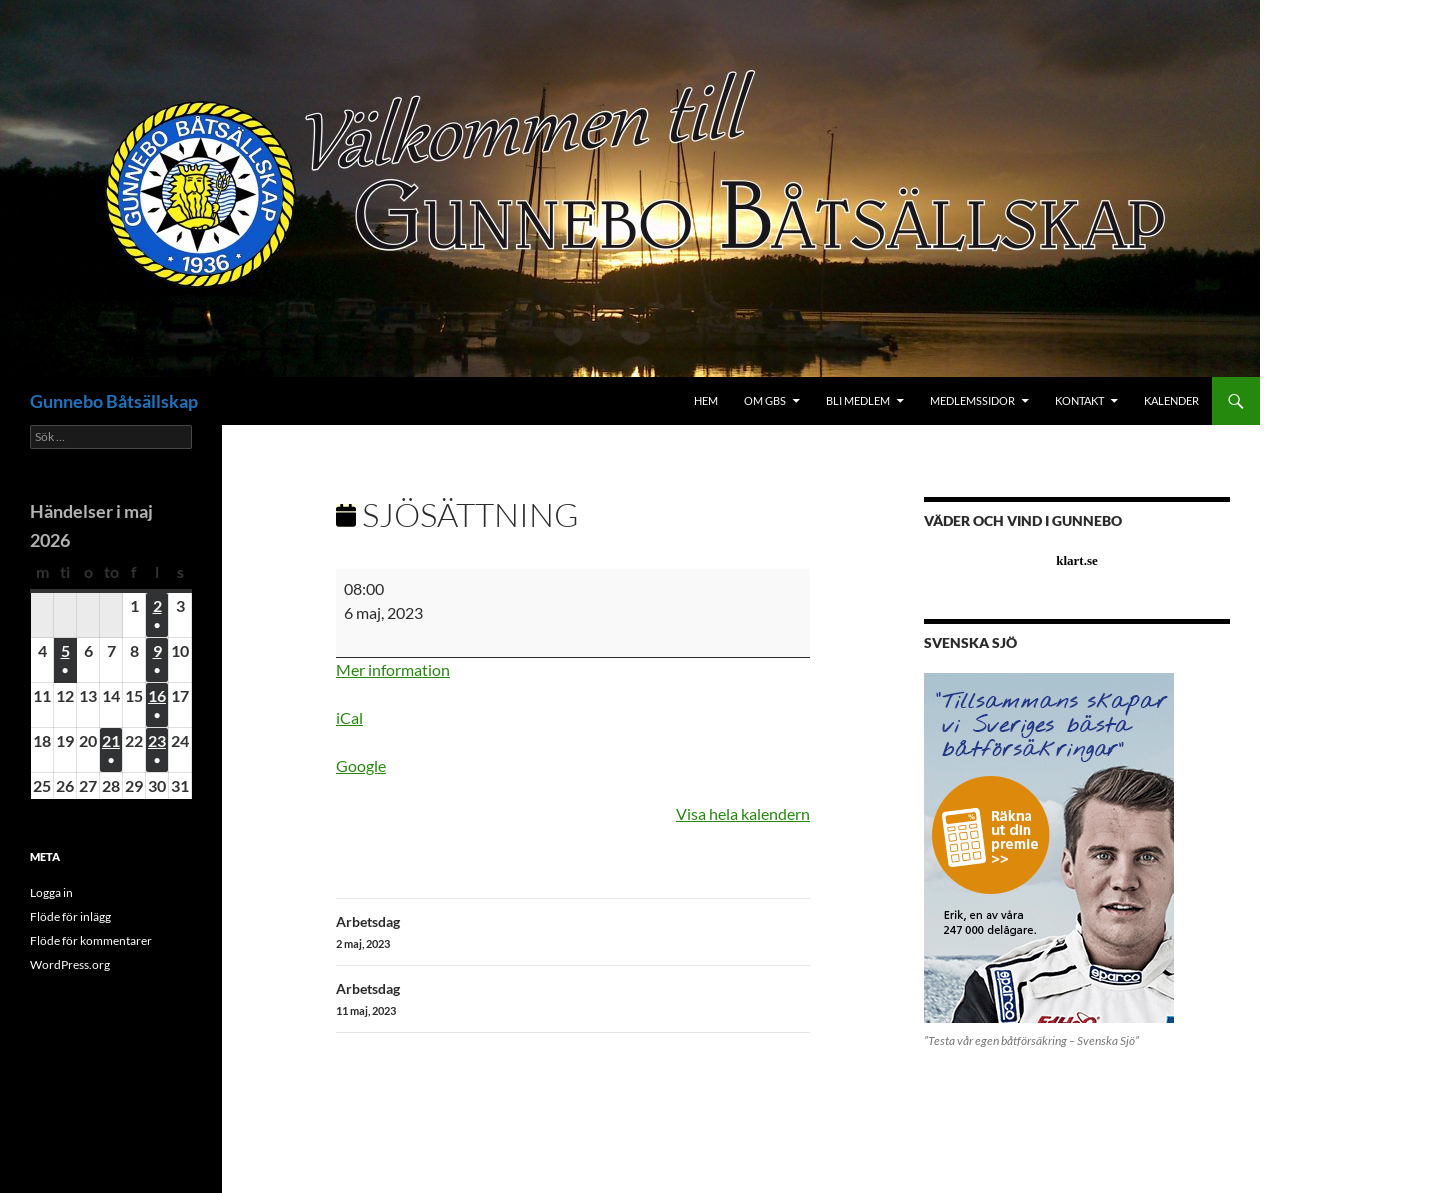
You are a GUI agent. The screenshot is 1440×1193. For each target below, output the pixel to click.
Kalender (1171, 400)
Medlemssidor (972, 400)
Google (361, 765)
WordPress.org (70, 964)
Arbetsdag (573, 933)
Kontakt (1079, 400)
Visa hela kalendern (743, 813)
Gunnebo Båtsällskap (114, 401)
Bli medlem (858, 400)
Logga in (51, 892)
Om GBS (765, 400)
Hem (706, 400)
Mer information (393, 669)
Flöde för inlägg (70, 916)
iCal (349, 717)
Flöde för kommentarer (91, 940)
